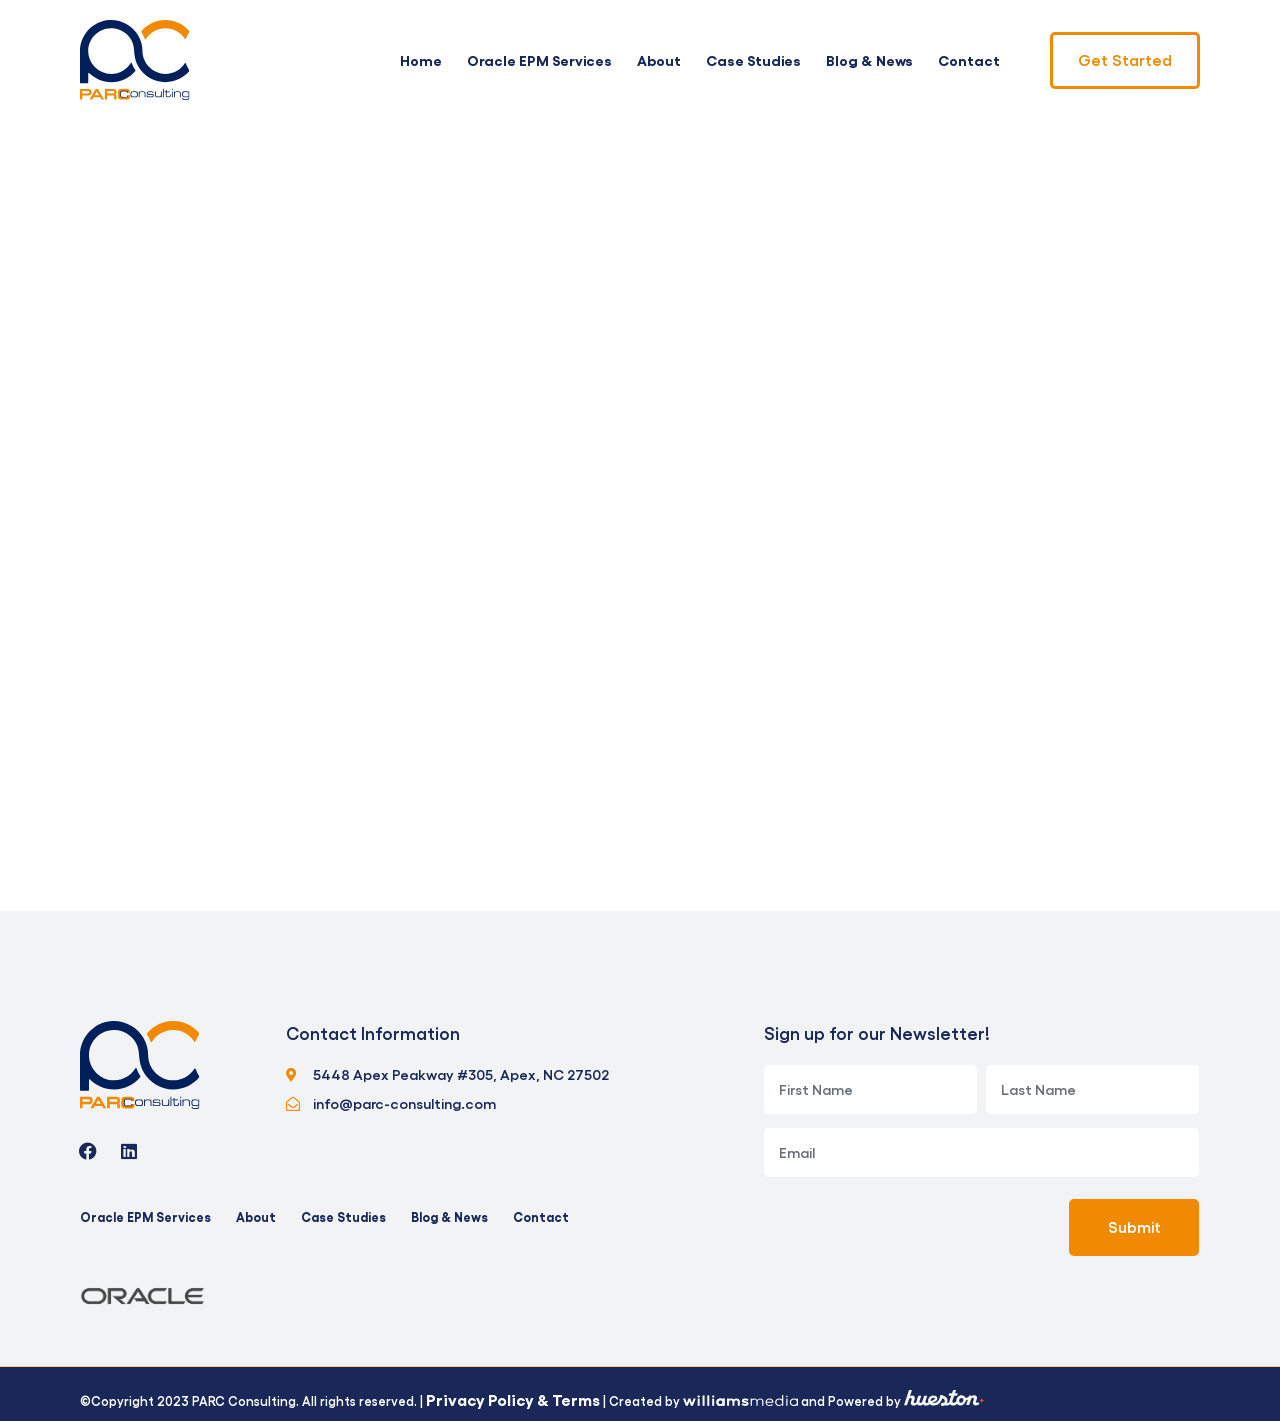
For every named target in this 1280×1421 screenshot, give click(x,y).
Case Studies (753, 59)
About (659, 59)
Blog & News (869, 59)
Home (421, 59)
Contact (969, 59)
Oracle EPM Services (539, 59)
